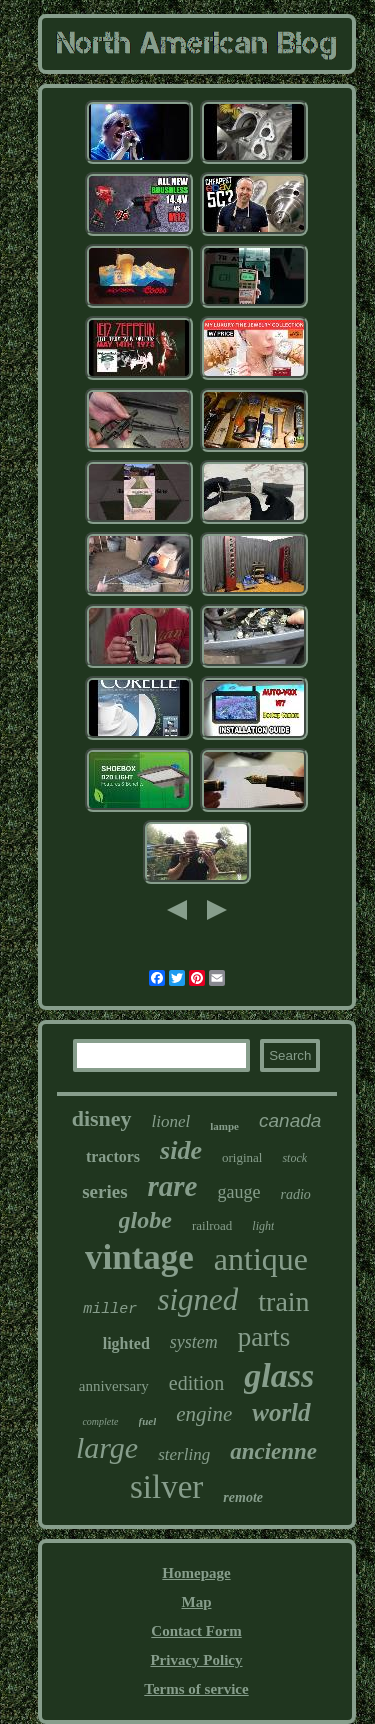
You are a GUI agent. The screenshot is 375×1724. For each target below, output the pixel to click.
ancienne (273, 1451)
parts (264, 1337)
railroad (212, 1225)
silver (166, 1487)
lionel (171, 1121)
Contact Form (196, 1631)
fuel (148, 1421)
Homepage (196, 1573)
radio (295, 1194)
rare (173, 1186)
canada (290, 1120)
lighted (126, 1343)
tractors (113, 1156)
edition (197, 1383)
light (263, 1226)
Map (196, 1602)
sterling (184, 1454)
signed (197, 1299)
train (283, 1301)
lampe (224, 1126)
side (181, 1150)
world (281, 1412)
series (104, 1191)
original (242, 1157)
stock (294, 1158)
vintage (139, 1257)
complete (100, 1421)
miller (110, 1309)
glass (279, 1375)
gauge (239, 1192)
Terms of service (196, 1689)
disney (102, 1118)
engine (204, 1414)
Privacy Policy (196, 1660)
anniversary (114, 1386)
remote (243, 1497)
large (107, 1447)
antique (261, 1259)
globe (145, 1220)
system (194, 1342)
